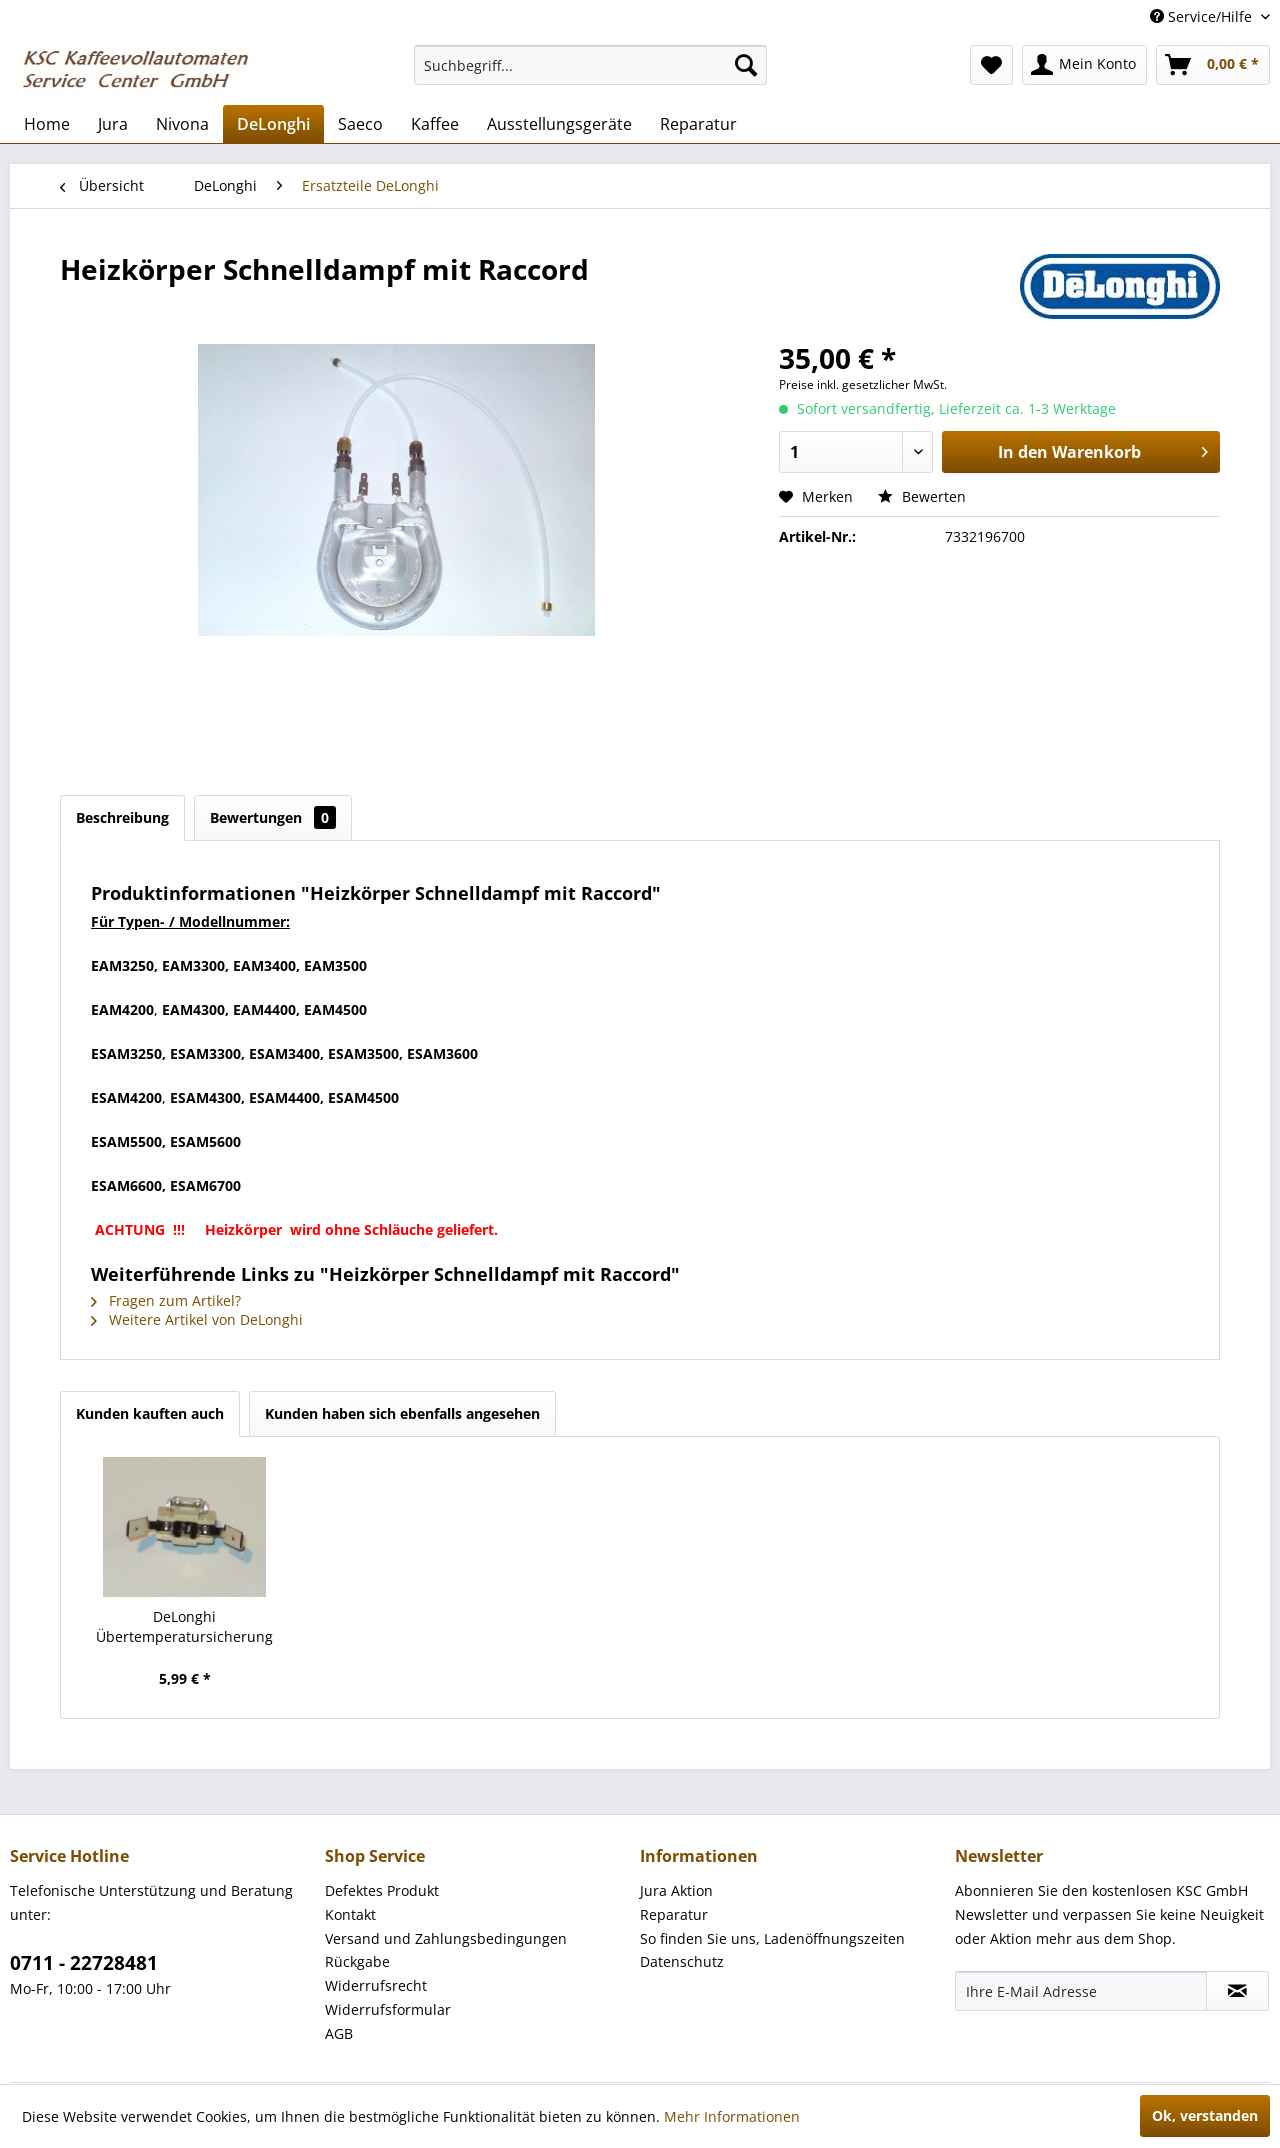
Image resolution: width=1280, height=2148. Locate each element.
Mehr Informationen (732, 2116)
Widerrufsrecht (376, 1985)
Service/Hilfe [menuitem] (1203, 16)
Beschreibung (122, 817)
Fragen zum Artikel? (166, 1300)
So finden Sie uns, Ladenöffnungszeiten (772, 1938)
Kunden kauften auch (150, 1413)
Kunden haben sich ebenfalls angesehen (402, 1413)
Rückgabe (357, 1961)
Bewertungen (273, 817)
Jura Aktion (676, 1890)
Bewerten (922, 496)
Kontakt (350, 1914)
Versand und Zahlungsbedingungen (446, 1938)
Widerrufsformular (388, 2009)
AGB (339, 2033)
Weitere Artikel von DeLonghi (197, 1319)
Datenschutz (682, 1961)
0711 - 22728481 (84, 1963)
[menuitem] (590, 65)
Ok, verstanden (1205, 2115)
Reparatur (674, 1914)
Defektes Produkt (382, 1890)
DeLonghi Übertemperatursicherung (184, 1626)
